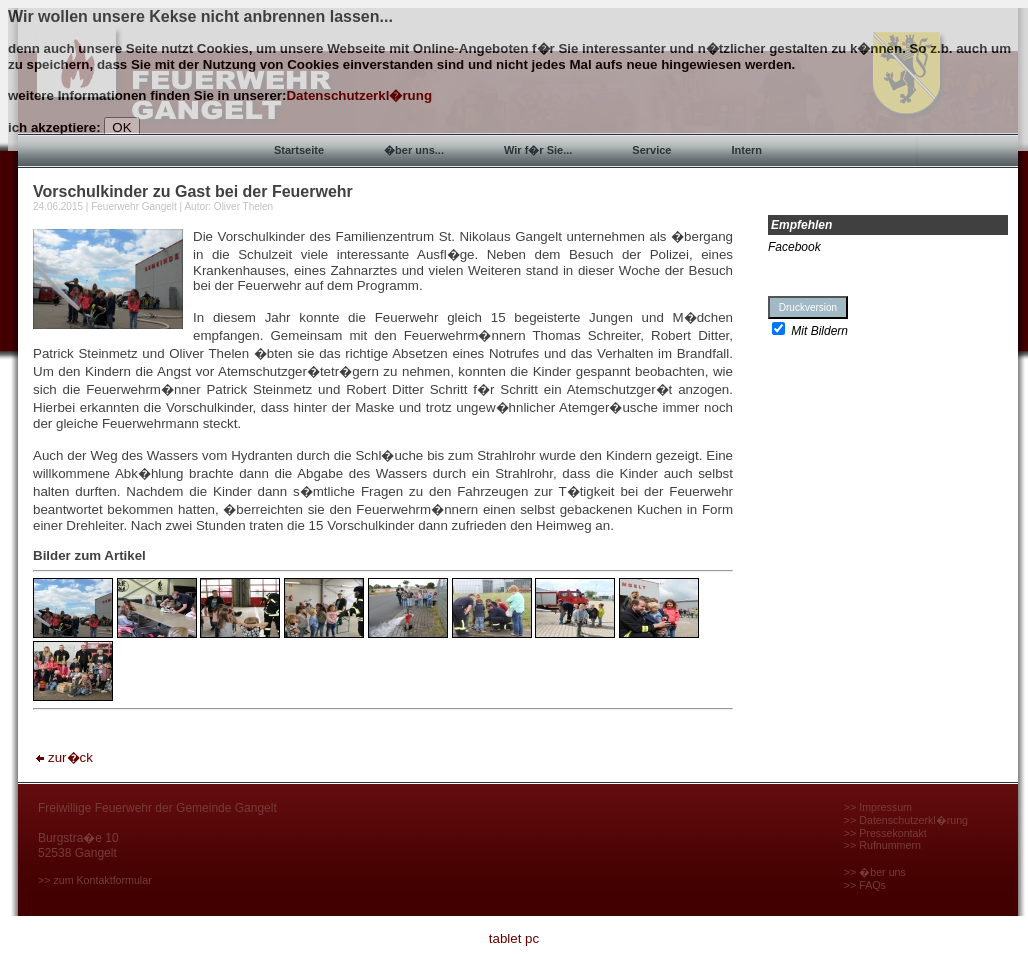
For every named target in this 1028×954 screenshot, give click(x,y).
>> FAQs (865, 885)
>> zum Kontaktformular (95, 880)
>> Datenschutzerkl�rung (906, 820)
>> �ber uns (875, 872)
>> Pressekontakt (885, 833)
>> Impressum (878, 807)
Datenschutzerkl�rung (359, 95)
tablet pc (514, 938)
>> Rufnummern (882, 845)
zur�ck (63, 757)
